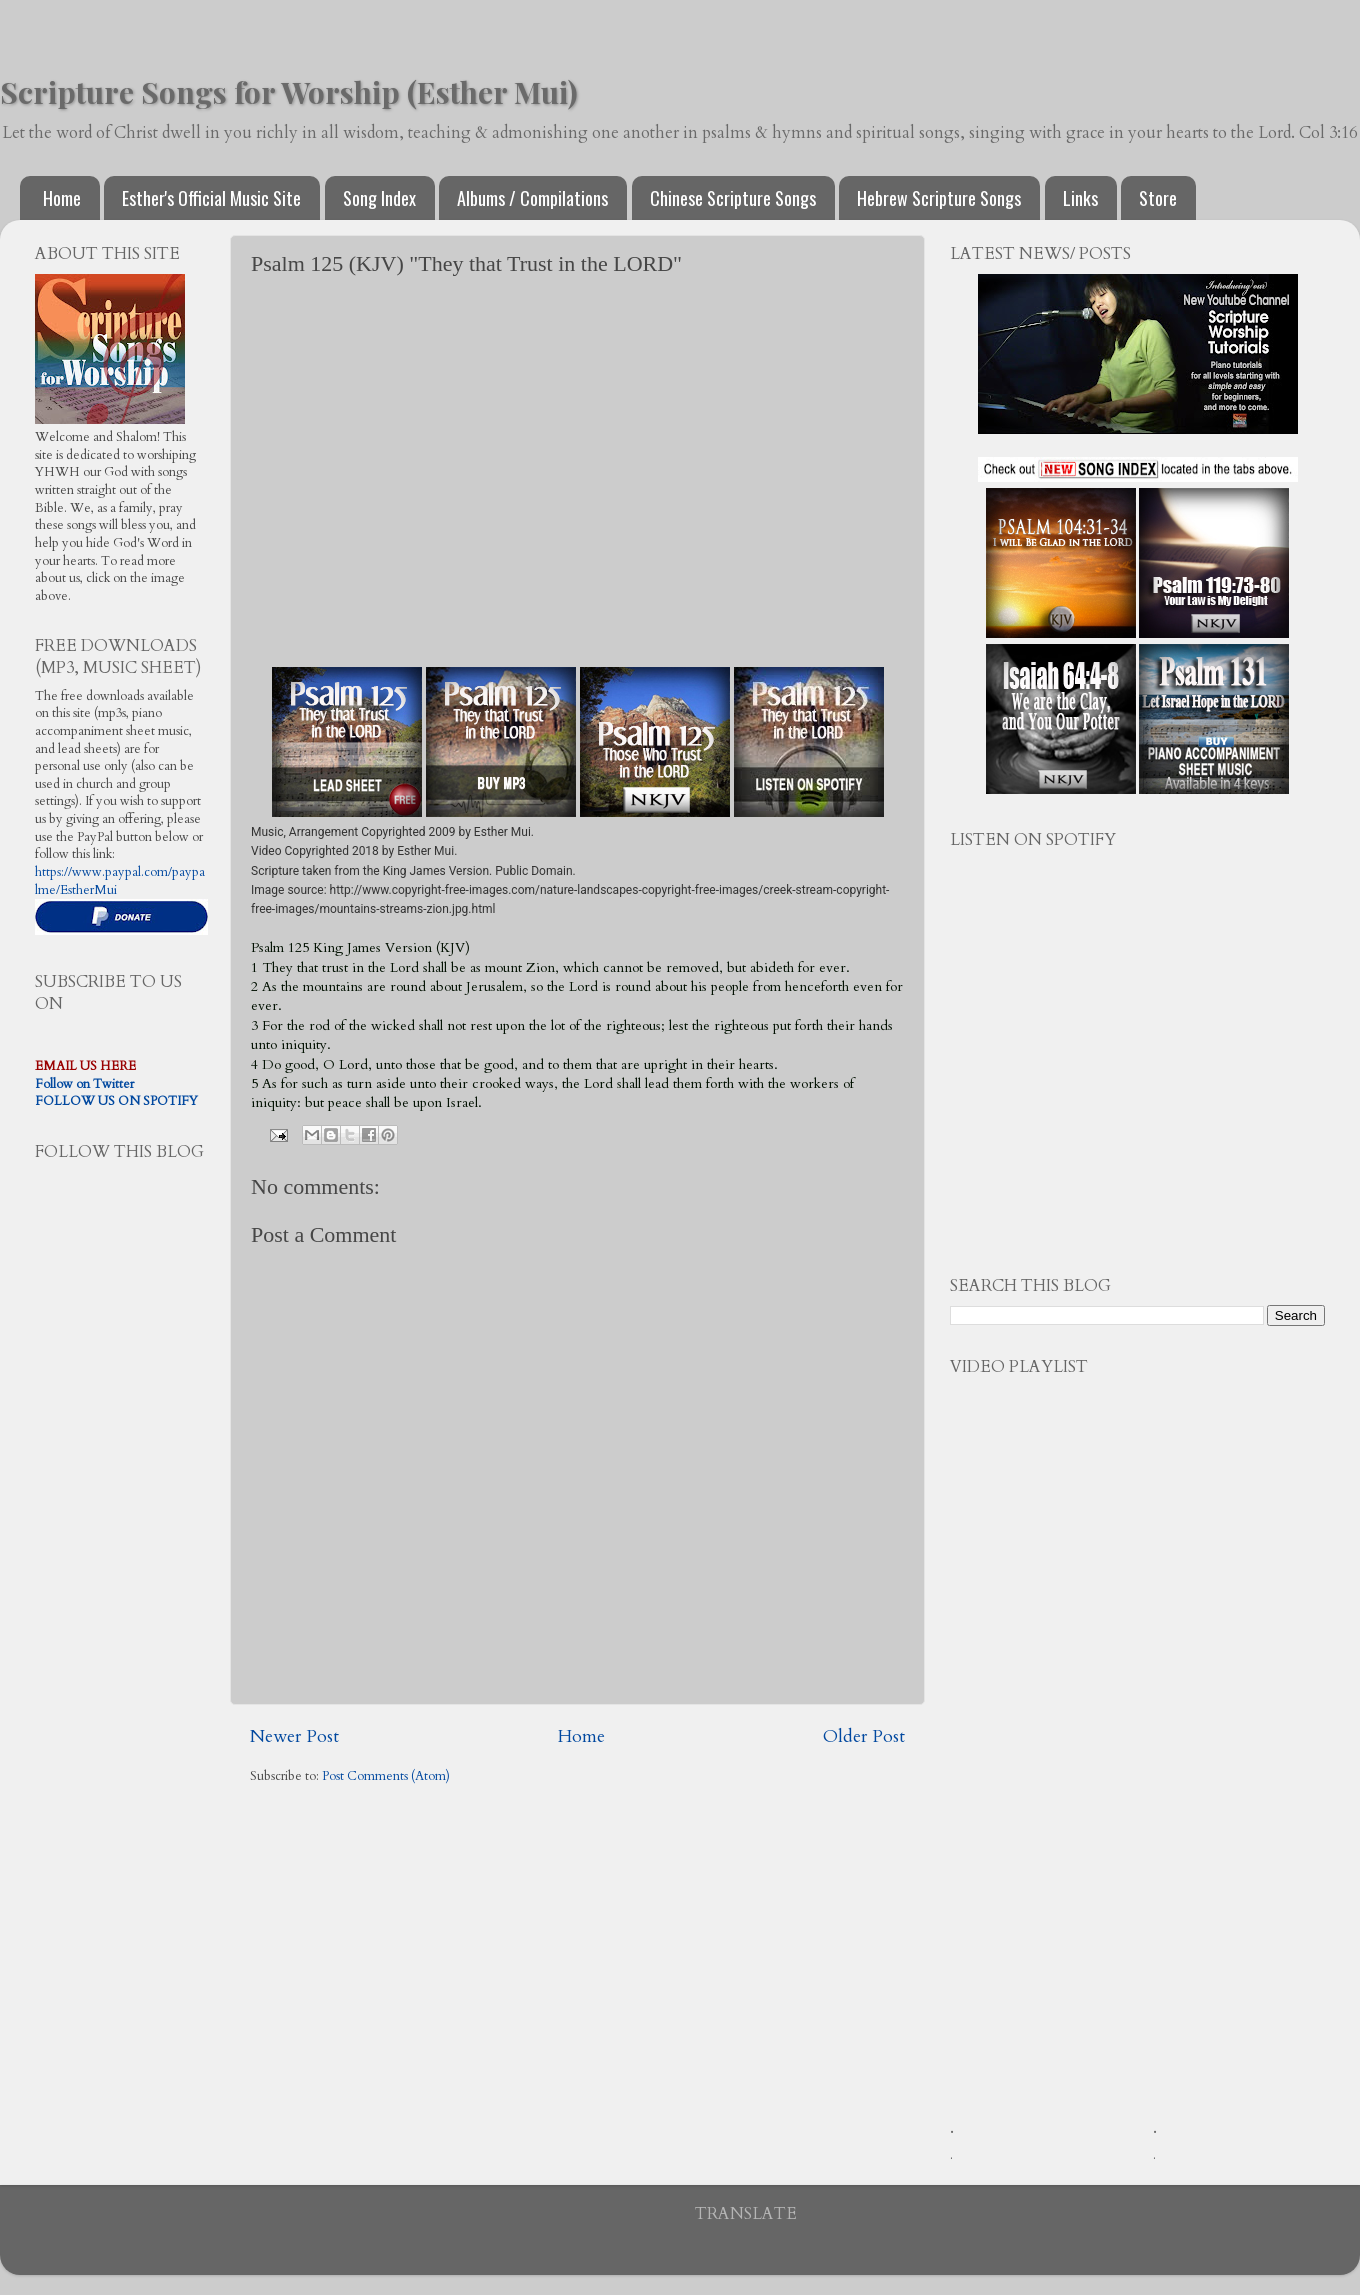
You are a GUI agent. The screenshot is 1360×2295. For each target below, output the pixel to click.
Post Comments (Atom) (386, 1776)
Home (62, 198)
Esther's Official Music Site (211, 198)
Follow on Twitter (84, 1084)
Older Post (864, 1736)
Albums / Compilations (532, 198)
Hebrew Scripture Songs (939, 198)
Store (1158, 198)
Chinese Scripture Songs (733, 198)
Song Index (379, 198)
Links (1080, 198)
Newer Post (294, 1736)
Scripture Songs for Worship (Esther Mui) (289, 92)
